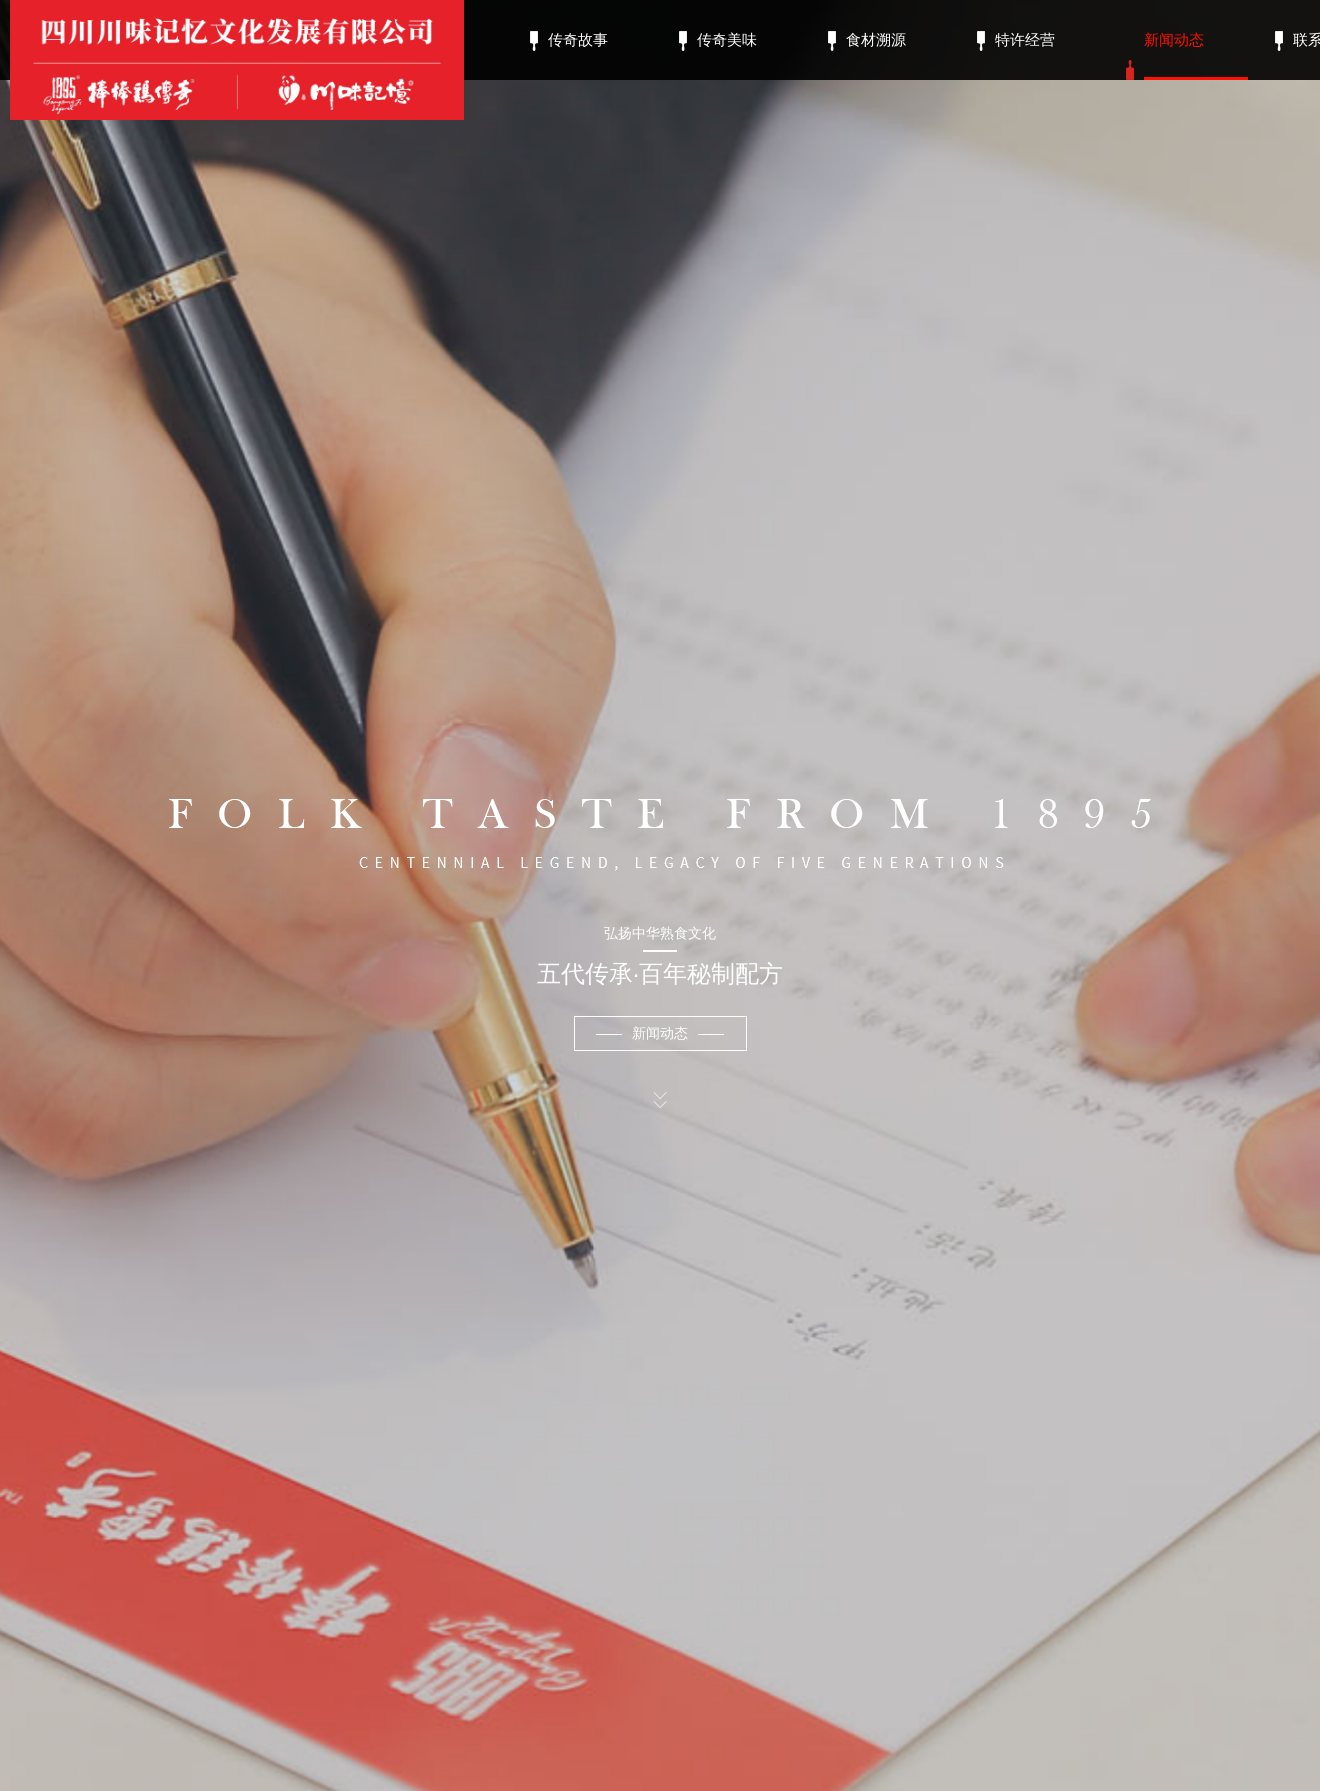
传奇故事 (578, 41)
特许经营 (1025, 41)
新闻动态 (1174, 55)
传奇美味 (727, 41)
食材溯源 (876, 41)
